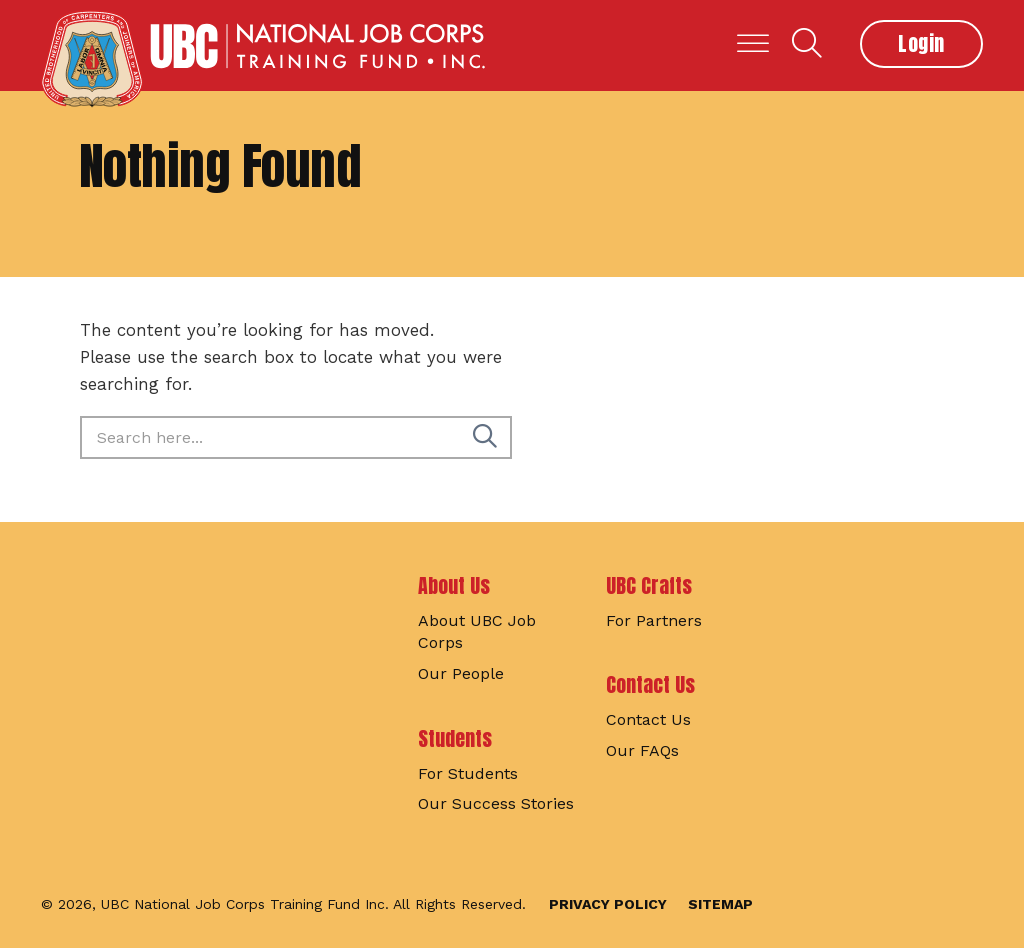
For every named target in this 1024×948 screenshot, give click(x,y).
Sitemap (720, 904)
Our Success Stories (496, 803)
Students (455, 738)
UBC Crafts (649, 585)
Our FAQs (642, 750)
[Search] (485, 437)
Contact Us (650, 684)
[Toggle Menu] (753, 43)
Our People (461, 673)
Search (807, 43)
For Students (468, 773)
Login (921, 43)
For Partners (654, 620)
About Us (454, 585)
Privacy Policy (608, 904)
